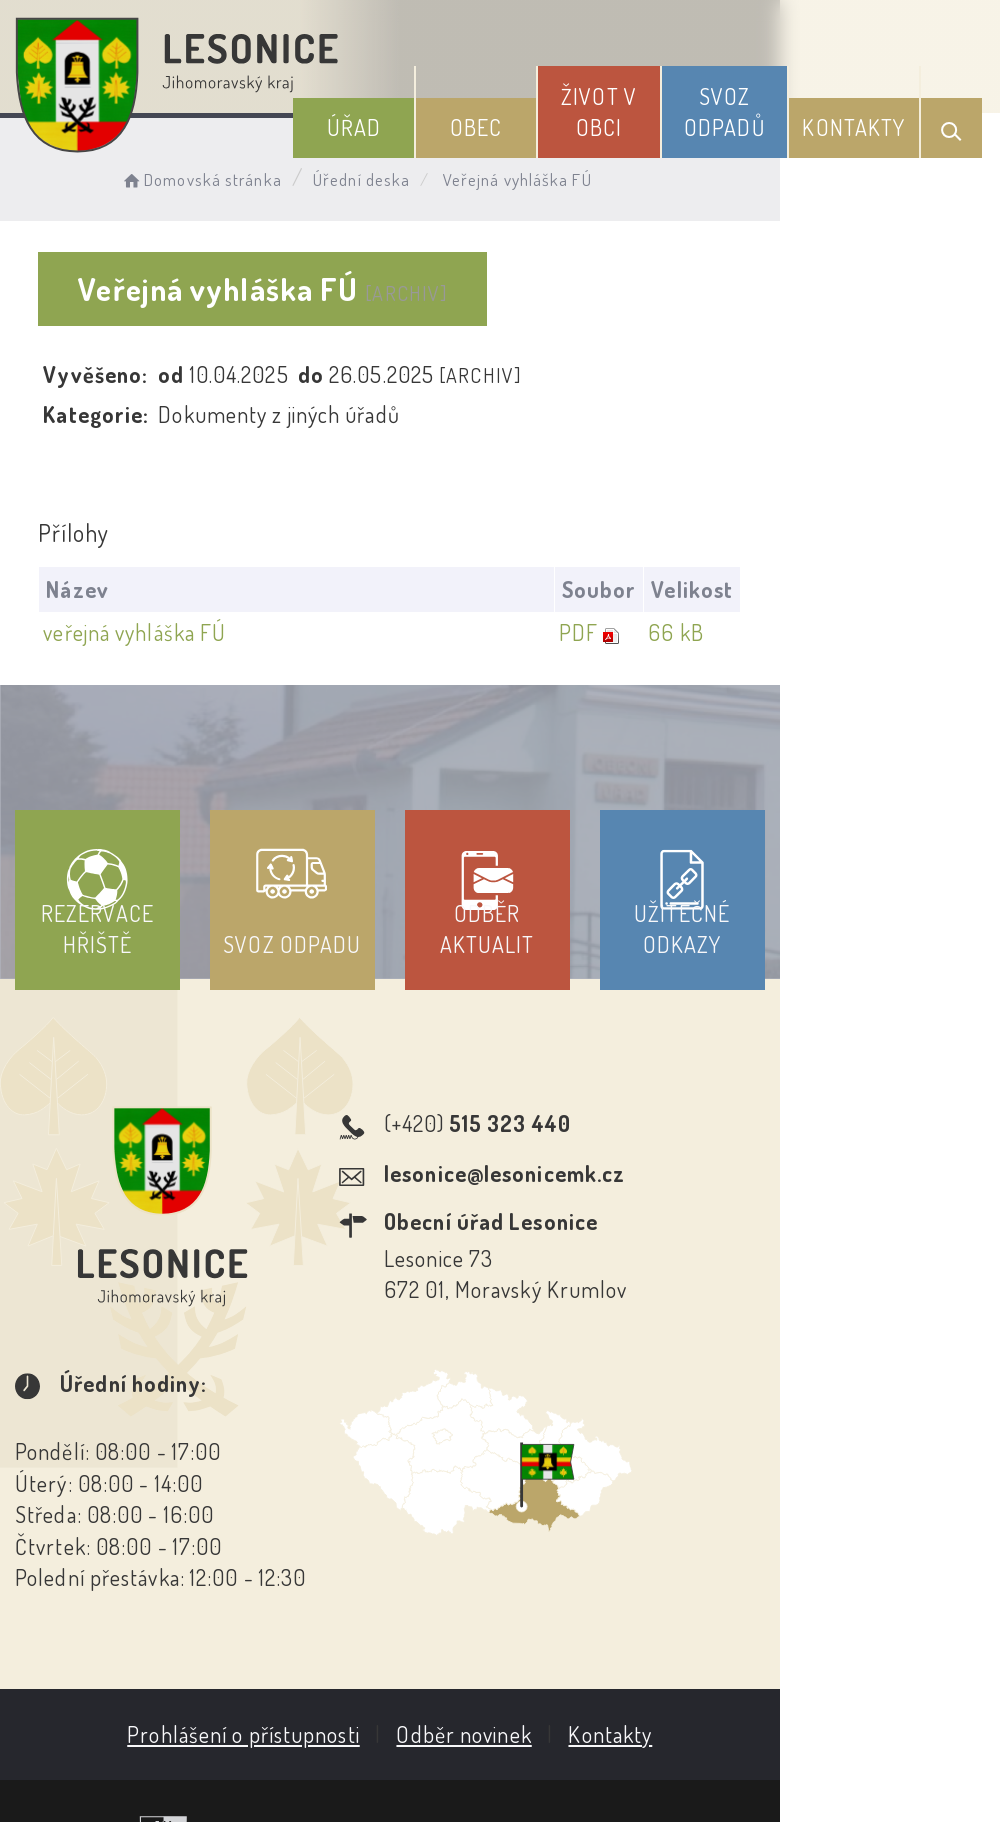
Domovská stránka (226, 175)
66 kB (890, 633)
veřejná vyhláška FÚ (141, 633)
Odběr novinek (574, 1609)
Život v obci (644, 103)
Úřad (436, 119)
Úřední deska (387, 175)
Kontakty (864, 119)
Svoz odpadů (751, 103)
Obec (540, 119)
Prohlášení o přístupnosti (353, 1609)
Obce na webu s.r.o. (865, 1707)
